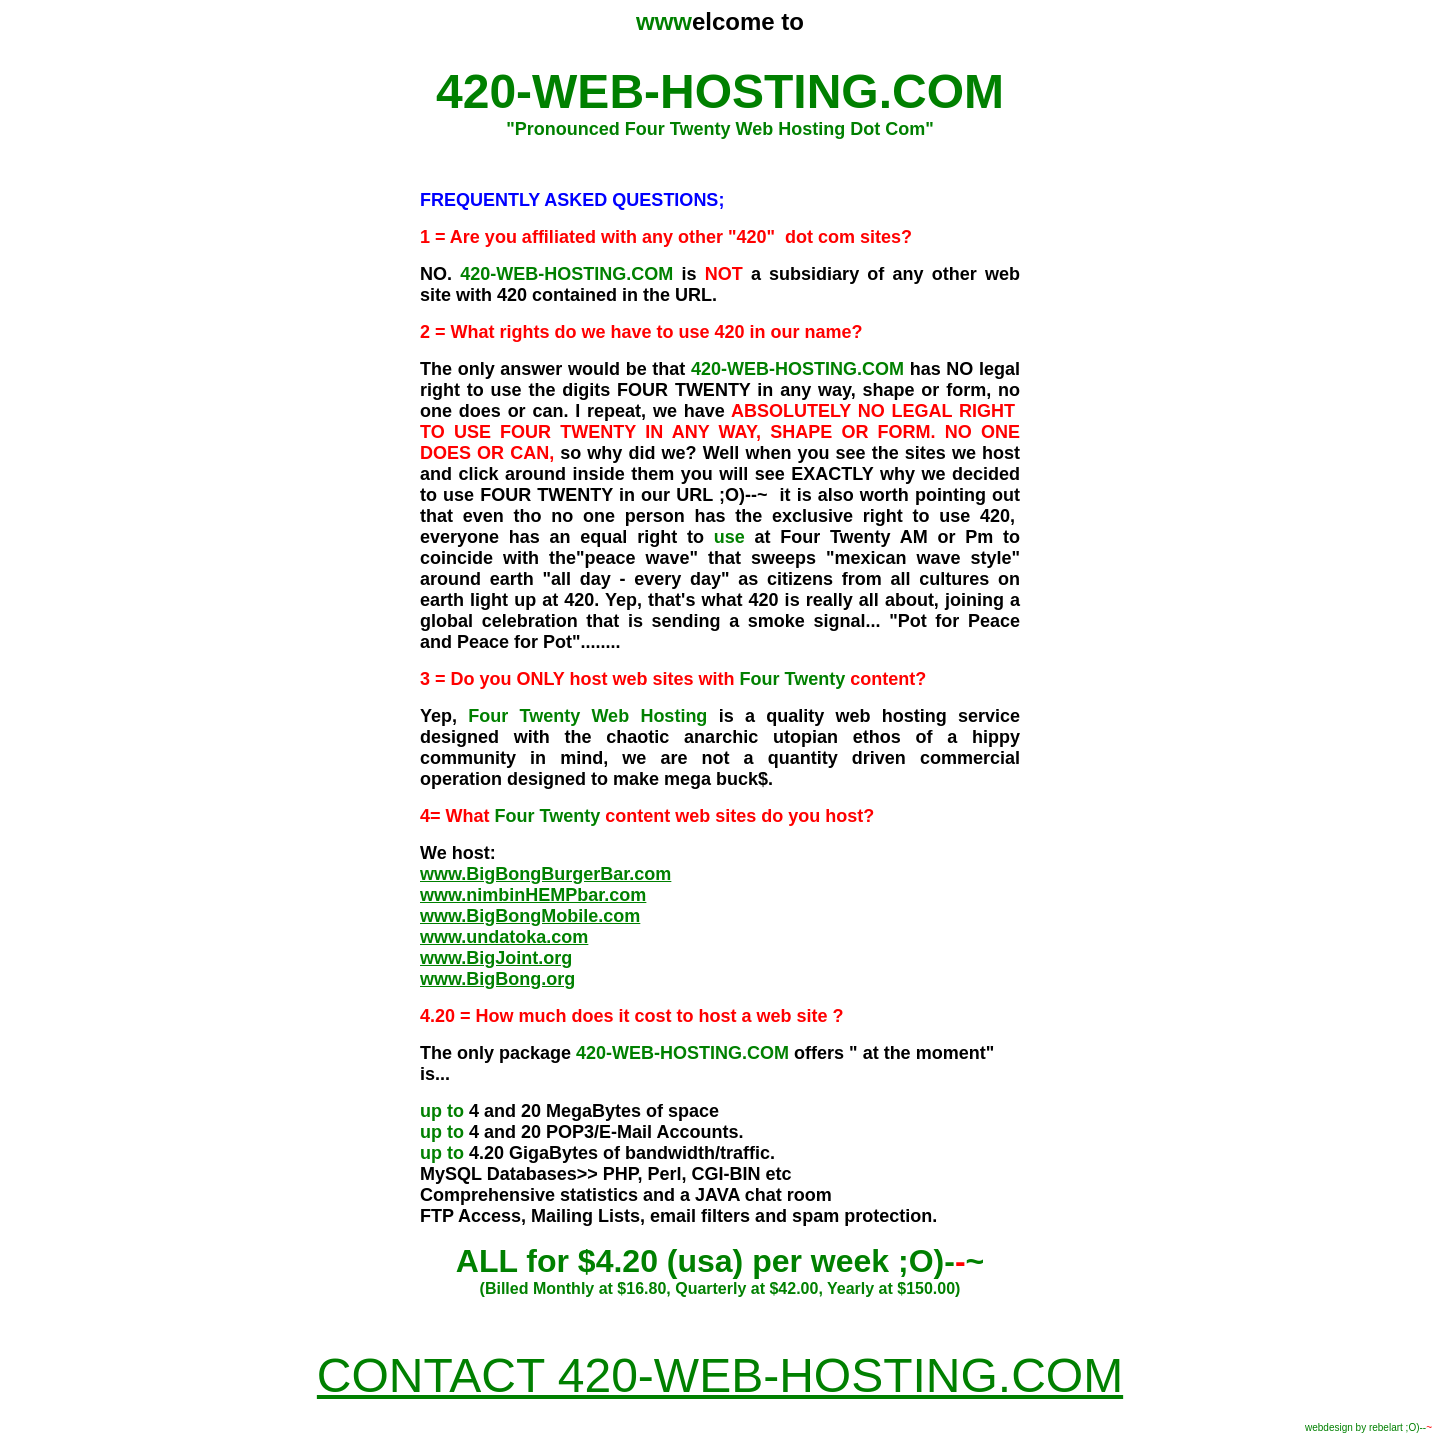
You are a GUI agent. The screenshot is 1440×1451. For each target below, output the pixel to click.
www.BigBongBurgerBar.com (545, 874)
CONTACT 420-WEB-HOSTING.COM (720, 1375)
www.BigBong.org (497, 979)
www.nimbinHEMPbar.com (533, 895)
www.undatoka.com (504, 937)
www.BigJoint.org (496, 958)
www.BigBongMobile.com (530, 916)
